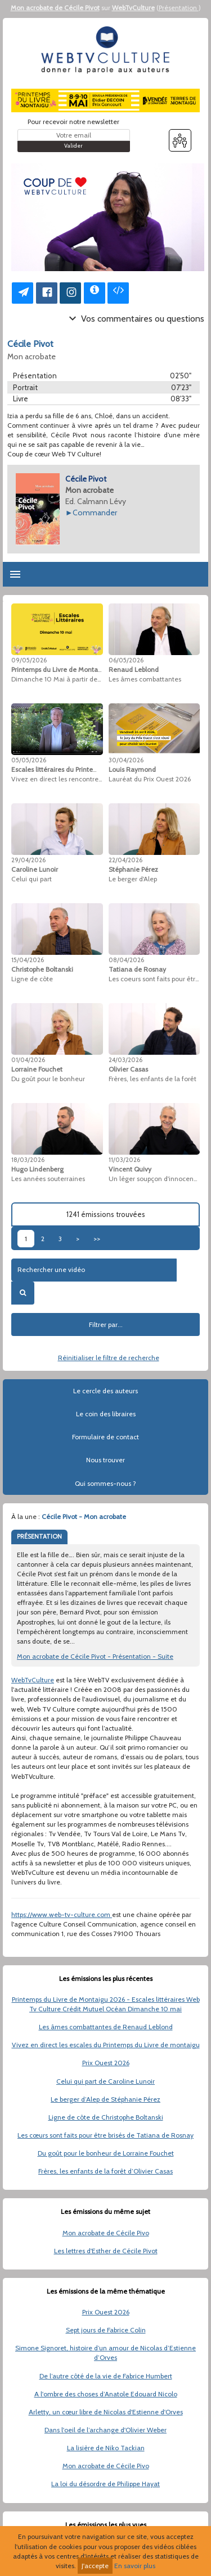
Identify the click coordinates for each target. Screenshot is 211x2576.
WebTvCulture (133, 7)
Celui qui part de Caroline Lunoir (105, 2081)
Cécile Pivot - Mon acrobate (84, 1516)
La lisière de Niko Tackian (106, 2448)
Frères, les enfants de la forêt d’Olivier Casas (105, 2171)
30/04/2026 (126, 760)
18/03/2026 (27, 1160)
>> (96, 1238)
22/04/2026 (125, 860)
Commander (95, 512)
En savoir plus (134, 2565)
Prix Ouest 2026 (105, 2062)
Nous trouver (105, 1460)
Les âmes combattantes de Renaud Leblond (106, 2027)
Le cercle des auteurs (105, 1391)
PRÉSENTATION (39, 1536)
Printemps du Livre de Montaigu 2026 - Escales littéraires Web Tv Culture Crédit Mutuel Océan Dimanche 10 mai (106, 2004)
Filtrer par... (106, 1324)
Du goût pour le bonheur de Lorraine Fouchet (106, 2153)
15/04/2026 (27, 960)
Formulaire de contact (105, 1437)
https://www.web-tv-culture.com (61, 1914)
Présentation (179, 7)
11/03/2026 (124, 1160)
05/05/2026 (28, 760)
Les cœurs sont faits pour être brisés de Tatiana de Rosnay (105, 2135)
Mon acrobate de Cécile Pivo (105, 2233)
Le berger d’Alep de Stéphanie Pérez (105, 2099)
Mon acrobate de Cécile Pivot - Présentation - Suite (95, 1656)
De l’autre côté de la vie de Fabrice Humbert (105, 2376)
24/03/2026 (125, 1060)
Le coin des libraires (106, 1414)
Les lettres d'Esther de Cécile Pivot (106, 2250)
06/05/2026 (126, 660)
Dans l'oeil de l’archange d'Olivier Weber (105, 2430)
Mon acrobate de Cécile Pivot (55, 7)
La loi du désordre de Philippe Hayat (105, 2483)
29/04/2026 (28, 860)
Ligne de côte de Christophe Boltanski (105, 2117)
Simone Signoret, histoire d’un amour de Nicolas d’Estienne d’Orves (105, 2353)
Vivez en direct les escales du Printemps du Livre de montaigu (106, 2044)
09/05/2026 (29, 660)
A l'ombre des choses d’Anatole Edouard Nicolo (105, 2394)
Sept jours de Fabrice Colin (106, 2330)
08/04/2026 (126, 960)
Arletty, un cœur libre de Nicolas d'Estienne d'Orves (106, 2412)
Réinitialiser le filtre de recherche (108, 1357)
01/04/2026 (28, 1060)
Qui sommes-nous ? (105, 1483)
